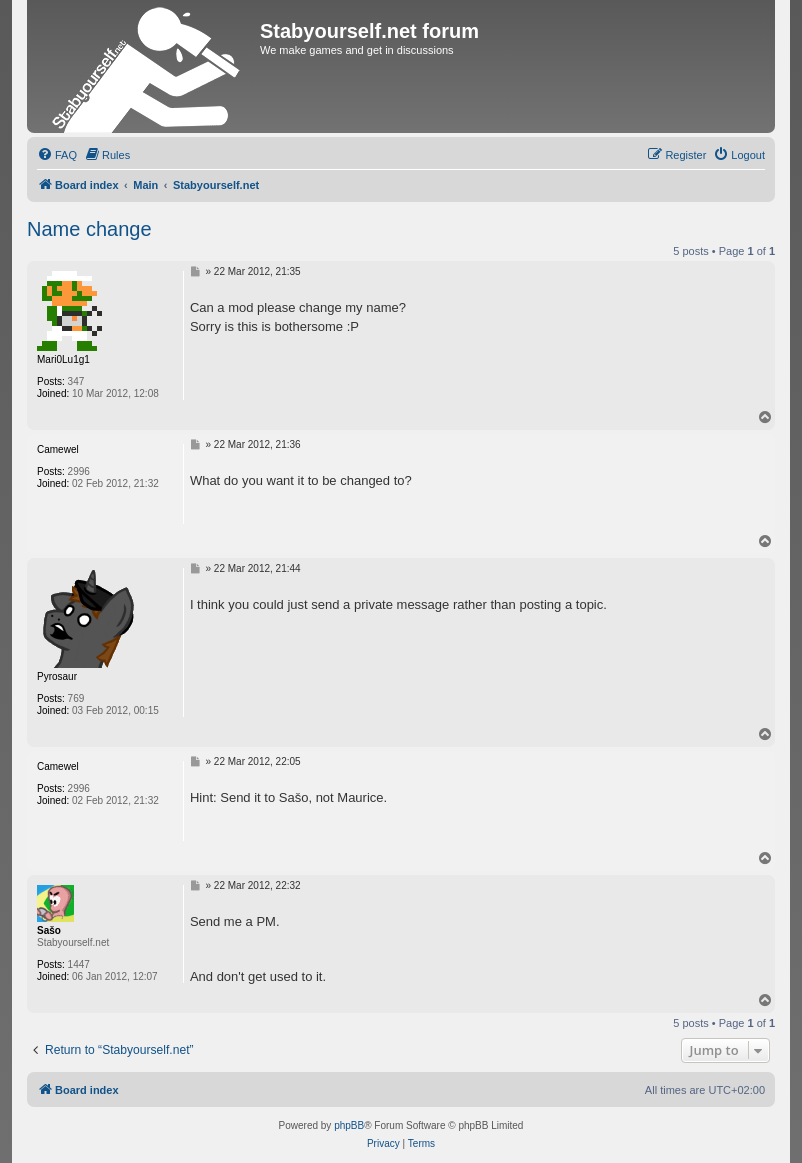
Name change (89, 229)
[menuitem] (57, 155)
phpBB (349, 1125)
